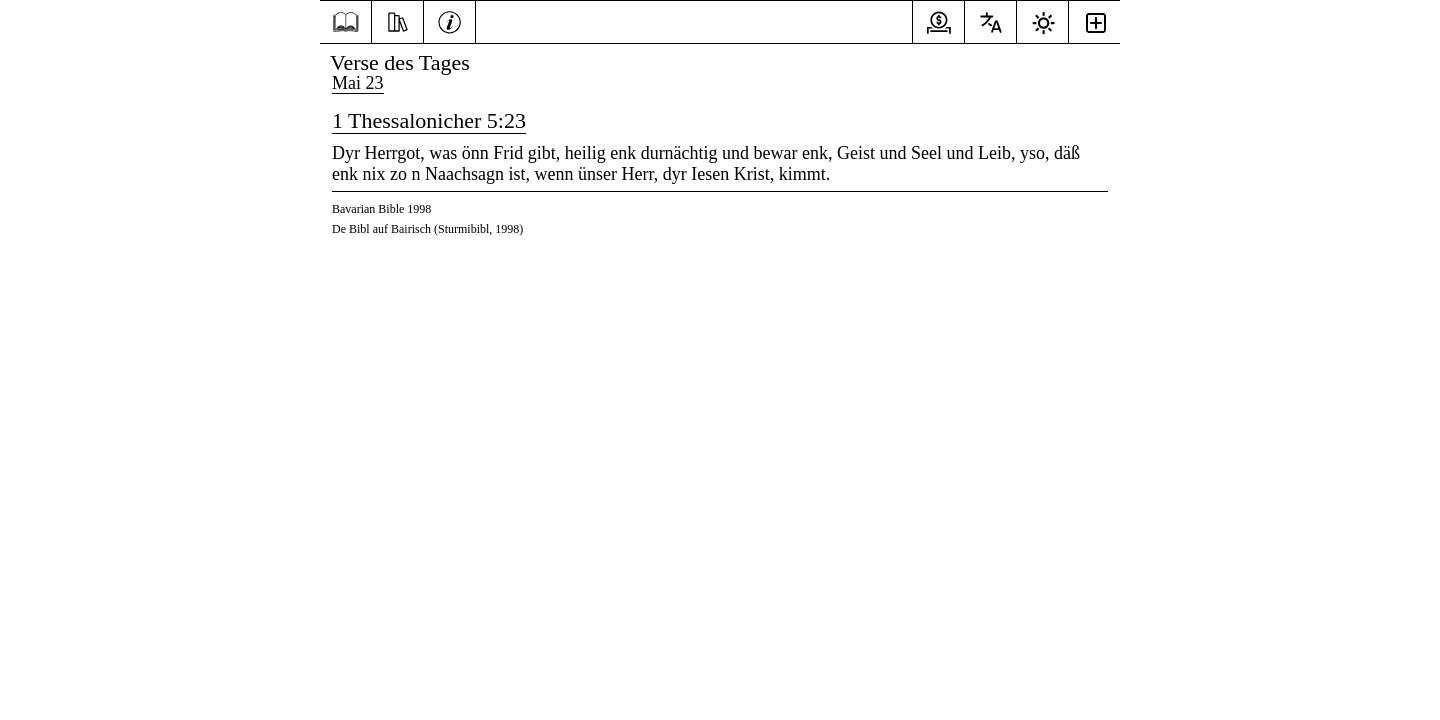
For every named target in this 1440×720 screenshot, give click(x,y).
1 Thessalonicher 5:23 (429, 120)
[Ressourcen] (397, 20)
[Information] (449, 20)
